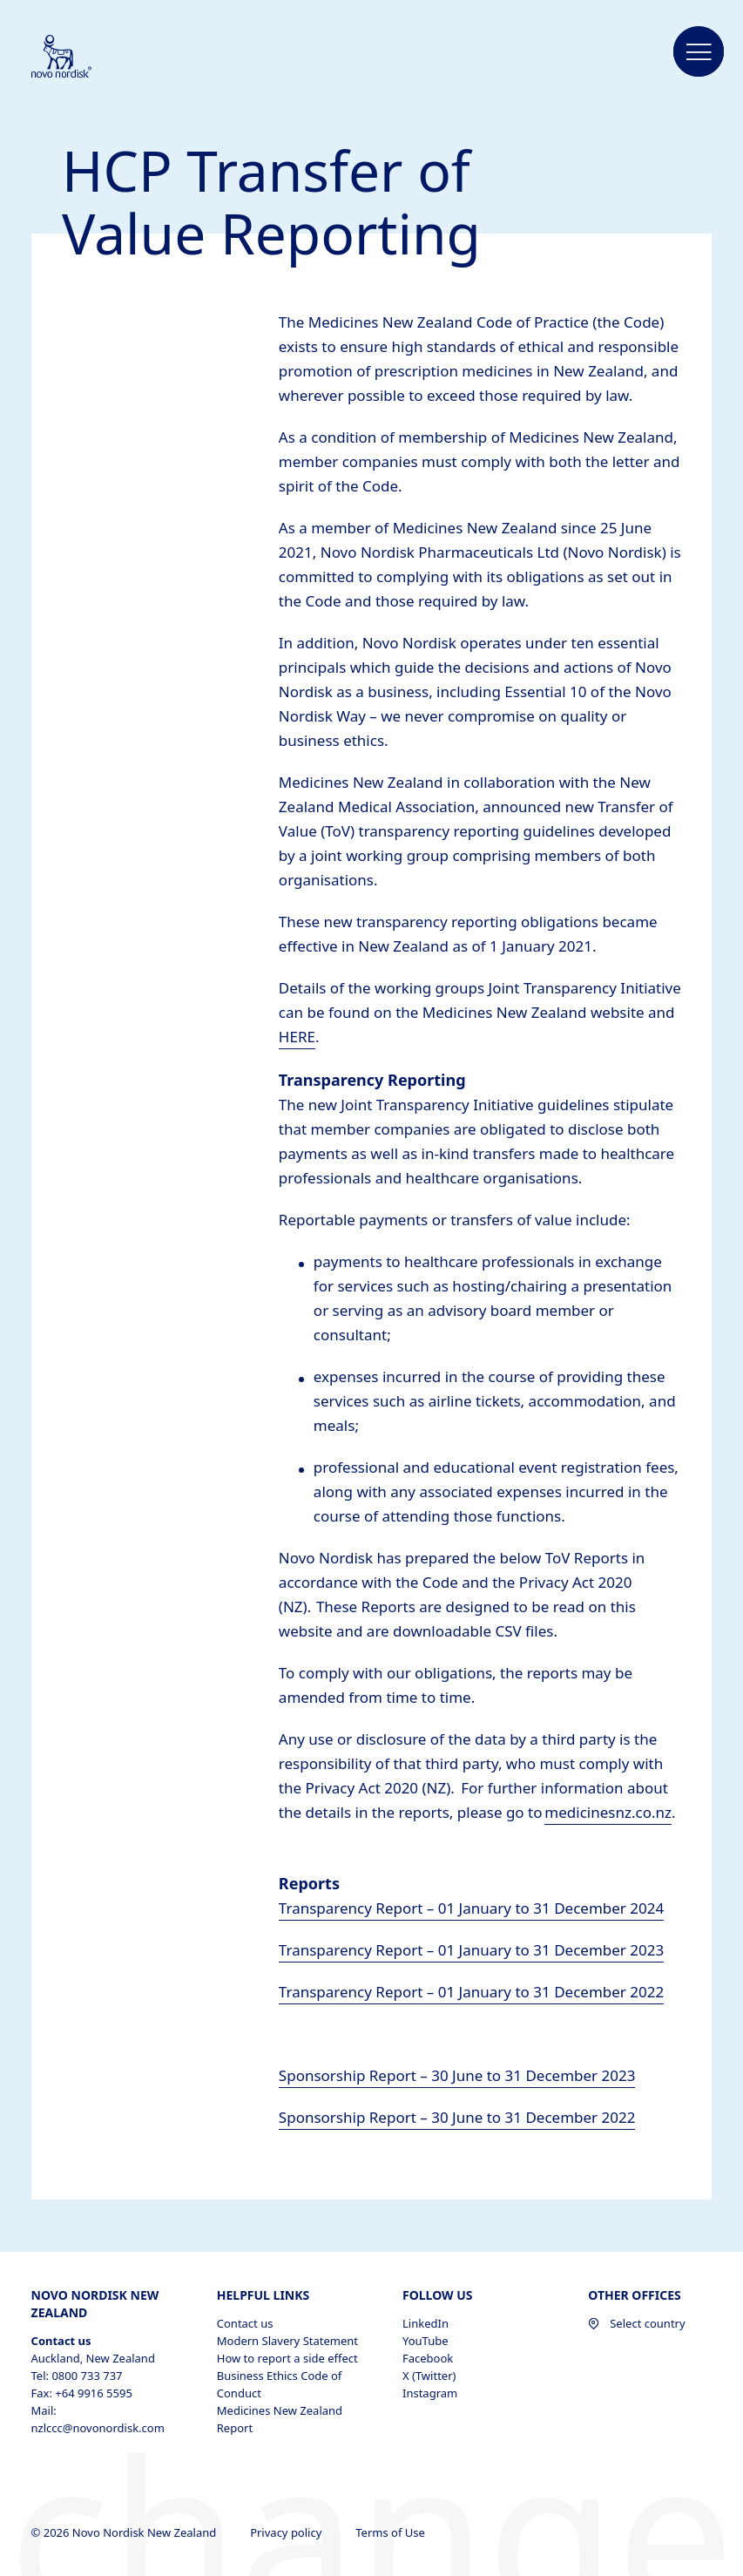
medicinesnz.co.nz (608, 1812)
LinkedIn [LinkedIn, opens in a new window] (425, 2323)
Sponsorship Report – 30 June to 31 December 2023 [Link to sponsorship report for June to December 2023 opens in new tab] (457, 2075)
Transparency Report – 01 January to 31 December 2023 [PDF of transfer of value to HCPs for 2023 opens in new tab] (471, 1950)
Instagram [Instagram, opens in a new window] (429, 2393)
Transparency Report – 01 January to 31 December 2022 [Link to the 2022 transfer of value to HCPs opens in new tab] (471, 1992)
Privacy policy (287, 2532)
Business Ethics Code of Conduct (279, 2384)
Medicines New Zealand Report (279, 2419)
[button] (698, 52)
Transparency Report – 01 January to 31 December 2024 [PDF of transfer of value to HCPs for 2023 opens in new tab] (471, 1908)
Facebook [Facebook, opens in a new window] (427, 2358)
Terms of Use (391, 2532)
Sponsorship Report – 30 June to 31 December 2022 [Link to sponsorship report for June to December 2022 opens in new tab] (457, 2117)
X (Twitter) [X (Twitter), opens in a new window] (429, 2375)
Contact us (245, 2323)
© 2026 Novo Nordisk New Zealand (125, 2532)
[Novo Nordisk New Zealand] (84, 57)
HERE (297, 1037)
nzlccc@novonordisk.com (98, 2428)
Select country (636, 2323)
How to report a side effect (287, 2358)
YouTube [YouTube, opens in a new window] (425, 2341)
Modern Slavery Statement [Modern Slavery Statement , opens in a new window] (287, 2341)
